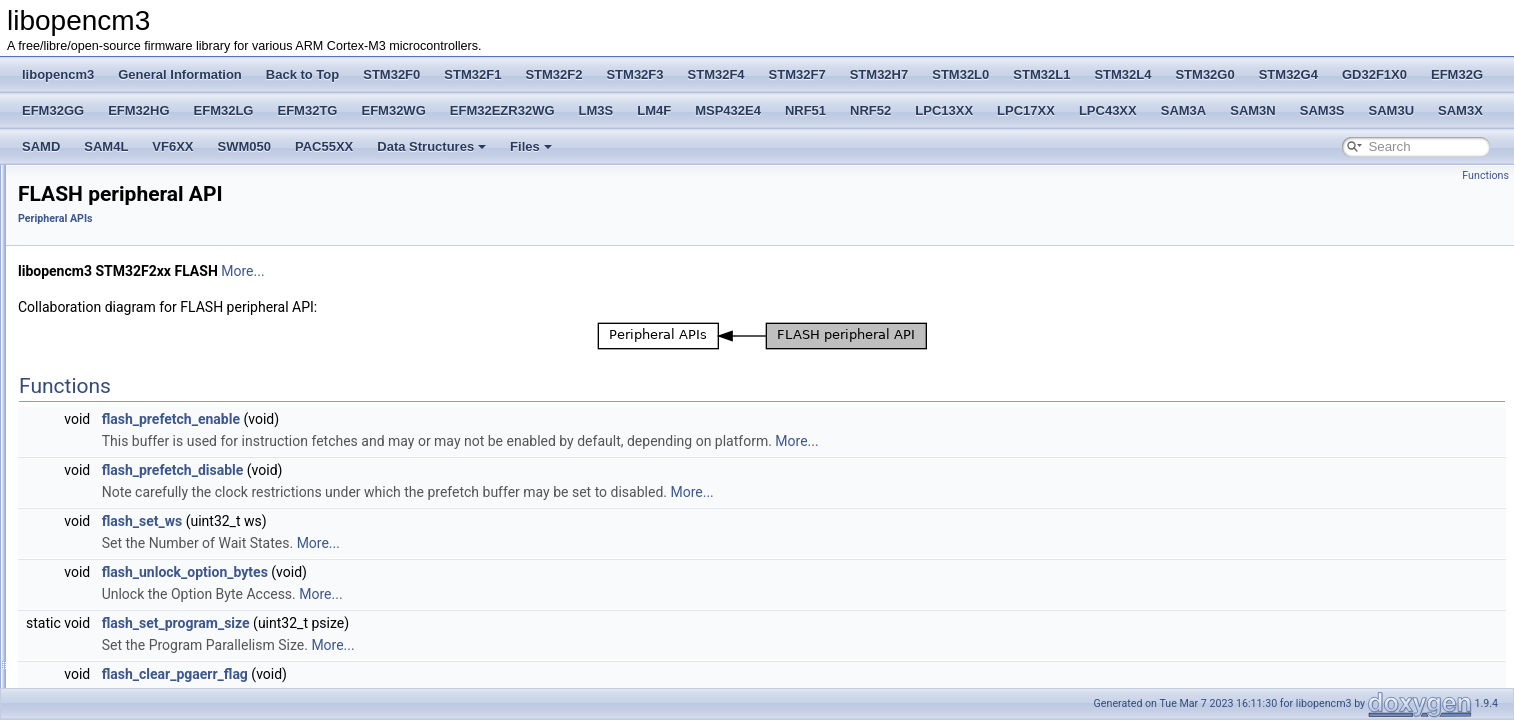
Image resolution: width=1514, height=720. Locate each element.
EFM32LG (224, 110)
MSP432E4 (728, 110)
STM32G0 (1204, 74)
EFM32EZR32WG (502, 110)
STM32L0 (960, 74)
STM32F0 (391, 74)
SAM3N (1253, 110)
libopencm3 (58, 74)
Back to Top (302, 74)
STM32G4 (1288, 74)
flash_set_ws (392, 521)
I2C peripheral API (114, 590)
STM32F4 (716, 74)
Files (531, 146)
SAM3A (1184, 110)
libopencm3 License (87, 172)
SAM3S (1322, 110)
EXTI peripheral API (118, 524)
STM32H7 (879, 74)
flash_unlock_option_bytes (435, 572)
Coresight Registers (102, 370)
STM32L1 (1041, 74)
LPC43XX (1108, 110)
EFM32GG (53, 110)
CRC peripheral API (118, 480)
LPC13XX (944, 110)
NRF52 (870, 110)
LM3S (596, 110)
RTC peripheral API (117, 656)
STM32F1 (472, 74)
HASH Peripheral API (122, 568)
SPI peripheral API (115, 678)
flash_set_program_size (426, 623)
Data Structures (431, 146)
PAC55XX (324, 146)
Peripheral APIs (91, 392)
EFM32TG (308, 110)
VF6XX (172, 146)
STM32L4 (1122, 74)
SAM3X (1460, 110)
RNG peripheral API (118, 634)
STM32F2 (553, 74)
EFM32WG (393, 110)
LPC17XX (1026, 110)
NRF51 (805, 110)
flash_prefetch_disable (423, 470)
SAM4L (106, 146)
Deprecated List (76, 216)
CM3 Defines (84, 326)
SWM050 (244, 146)
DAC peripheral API (118, 502)
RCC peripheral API (118, 458)
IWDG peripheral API (121, 612)
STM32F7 (797, 74)
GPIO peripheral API (120, 546)
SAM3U (1392, 110)
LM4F (654, 110)
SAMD (41, 146)
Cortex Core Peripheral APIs (125, 348)
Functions (1485, 175)
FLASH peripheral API (124, 436)
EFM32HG (138, 110)
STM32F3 (634, 74)
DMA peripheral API (118, 414)
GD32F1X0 (1374, 74)
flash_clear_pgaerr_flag (425, 674)
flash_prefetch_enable (421, 419)
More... (492, 271)
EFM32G (1457, 74)
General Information (180, 74)
